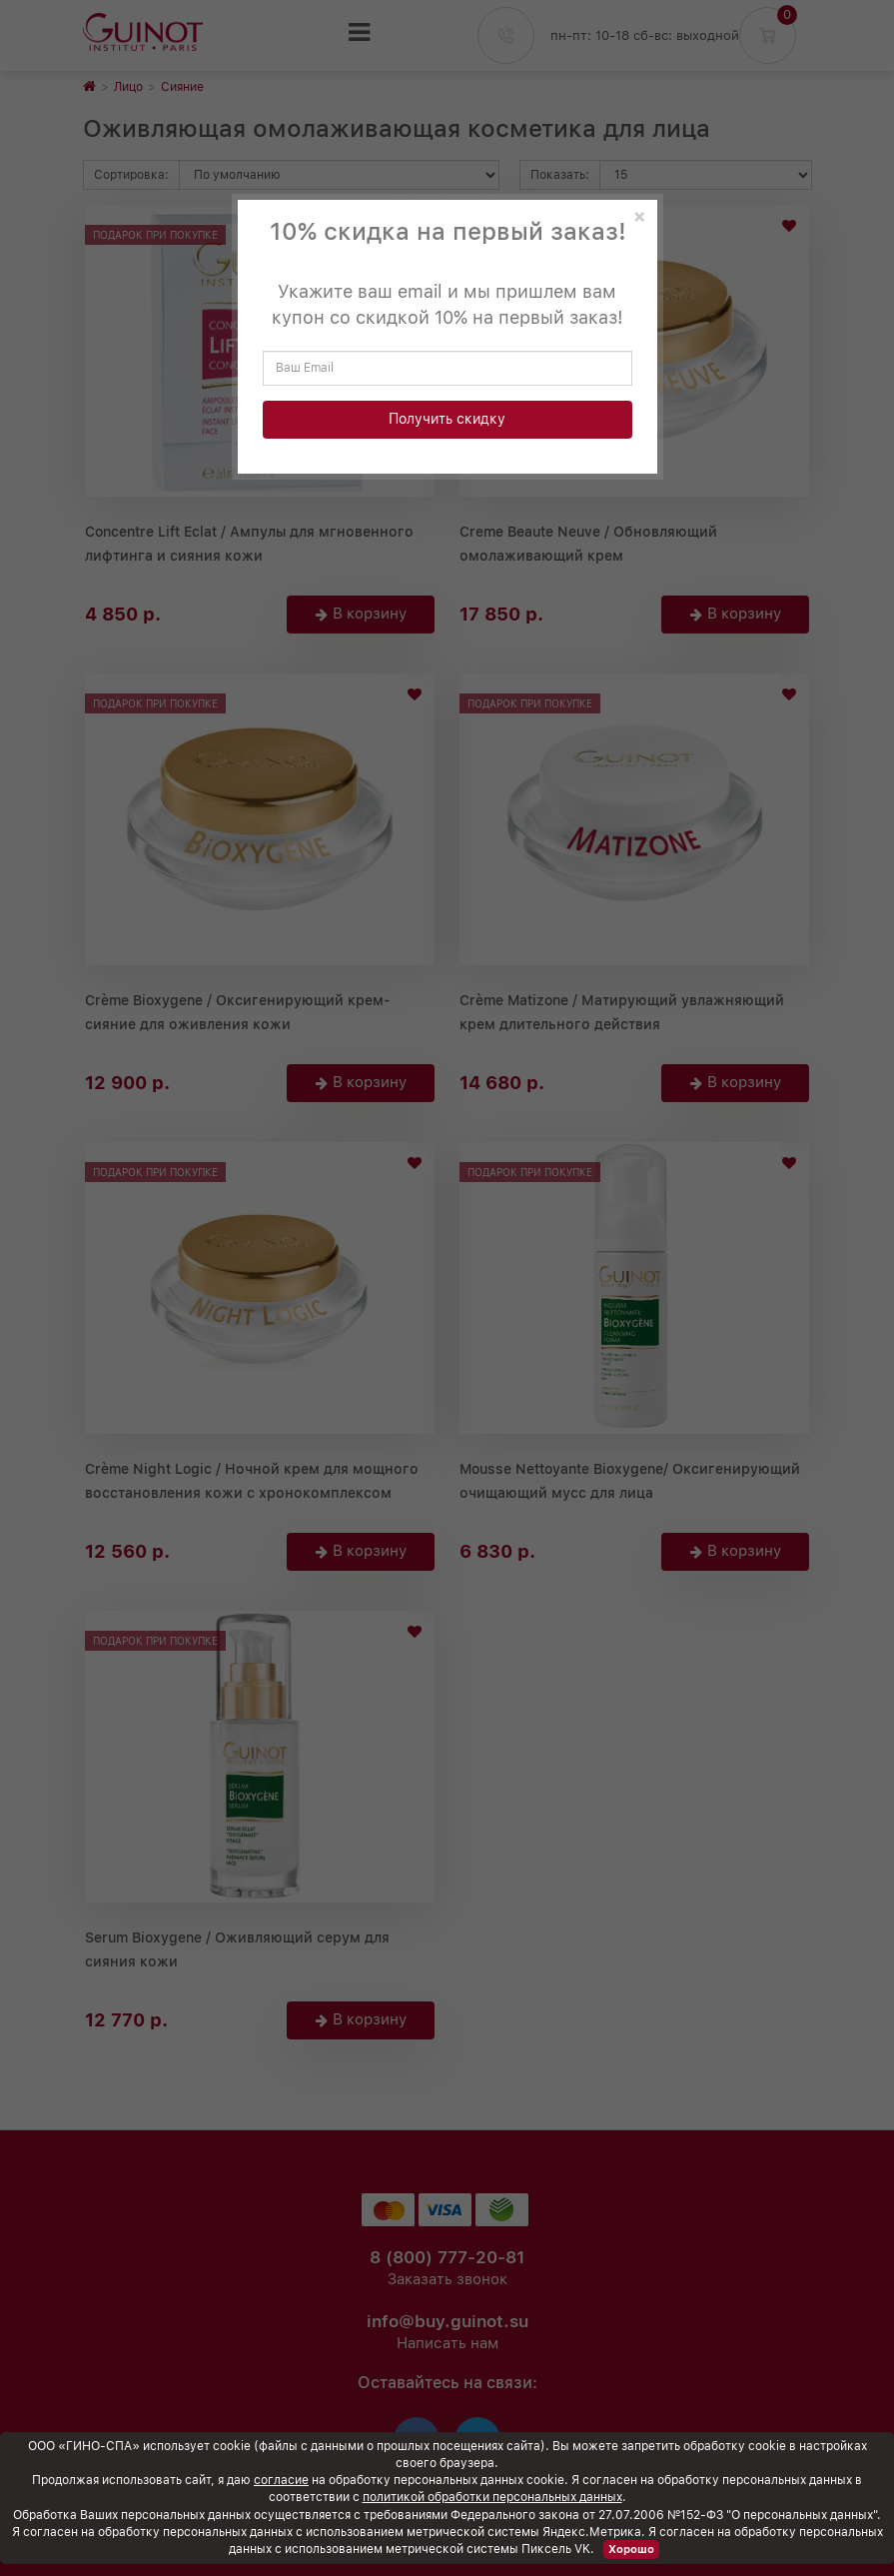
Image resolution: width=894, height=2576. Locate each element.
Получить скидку (447, 419)
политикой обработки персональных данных (492, 2497)
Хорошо (631, 2549)
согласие (281, 2480)
